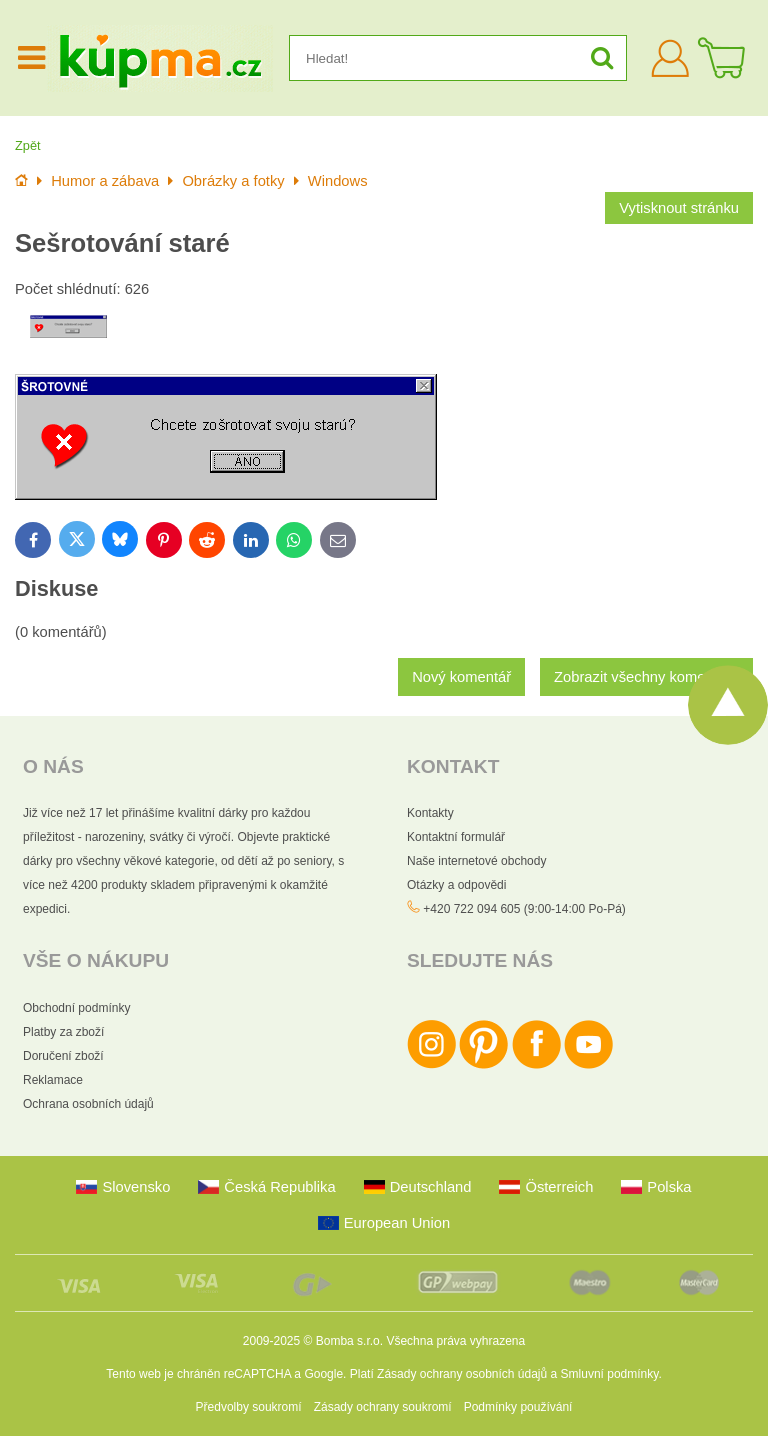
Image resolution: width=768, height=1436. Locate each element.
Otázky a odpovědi (456, 885)
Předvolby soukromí (249, 1407)
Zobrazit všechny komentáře (646, 677)
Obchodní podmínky (76, 1008)
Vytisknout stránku (679, 208)
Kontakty (430, 813)
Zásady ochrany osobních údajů (462, 1374)
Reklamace (53, 1080)
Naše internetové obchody (476, 861)
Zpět (28, 145)
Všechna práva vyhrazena (455, 1341)
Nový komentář (461, 677)
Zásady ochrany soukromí (383, 1407)
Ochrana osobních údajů (88, 1104)
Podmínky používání (518, 1407)
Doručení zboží (63, 1056)
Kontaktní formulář (456, 837)
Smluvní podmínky (610, 1374)
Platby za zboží (63, 1032)
